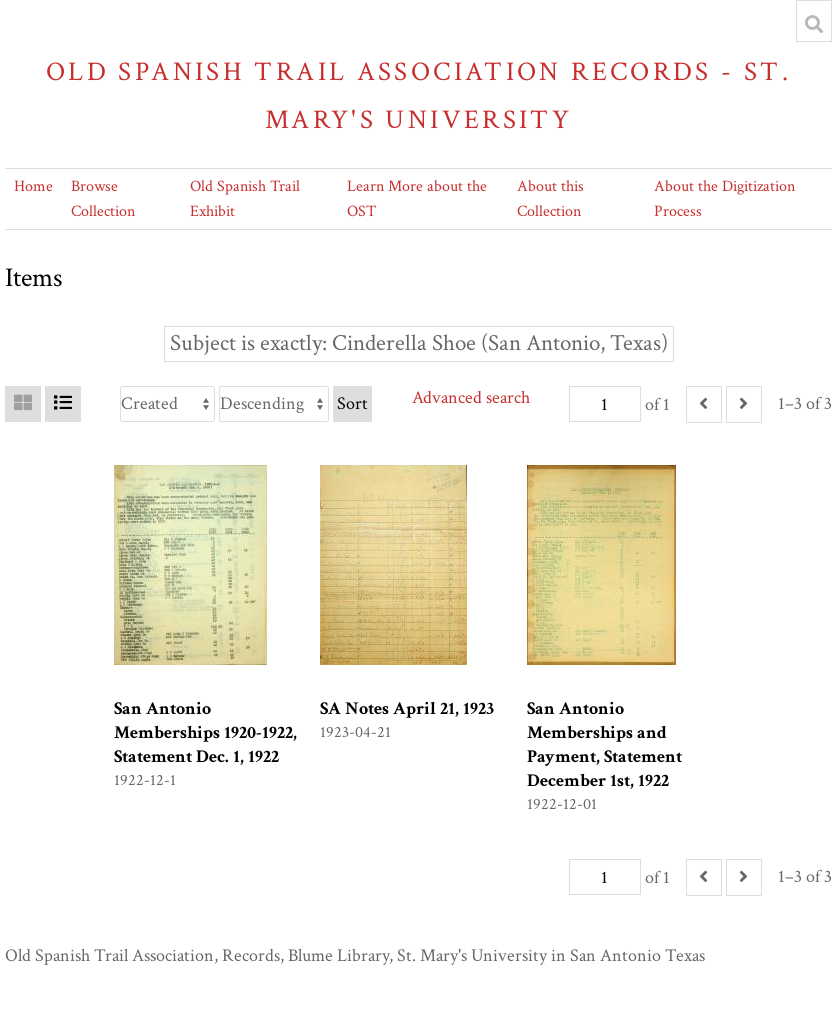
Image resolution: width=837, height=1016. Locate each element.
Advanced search (471, 397)
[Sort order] (274, 404)
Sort (352, 403)
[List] (63, 404)
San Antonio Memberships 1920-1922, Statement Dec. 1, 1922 (205, 732)
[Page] (605, 404)
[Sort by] (167, 404)
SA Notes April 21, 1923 (407, 708)
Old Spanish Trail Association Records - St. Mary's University (418, 95)
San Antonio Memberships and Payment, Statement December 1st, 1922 (604, 744)
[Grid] (23, 404)
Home (33, 186)
